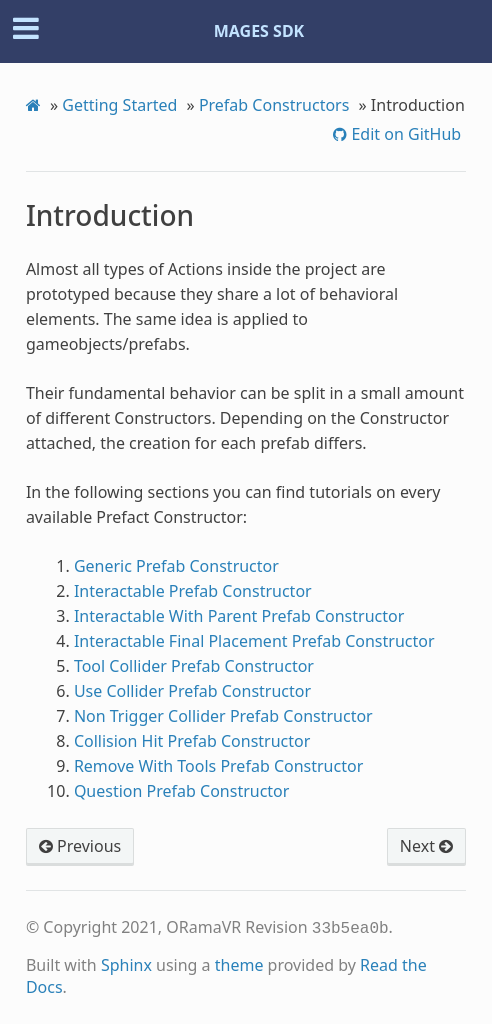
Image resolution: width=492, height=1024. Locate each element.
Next (426, 846)
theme (239, 965)
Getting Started (119, 105)
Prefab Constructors (274, 105)
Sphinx (126, 965)
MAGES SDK (259, 31)
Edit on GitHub (404, 134)
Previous (80, 846)
